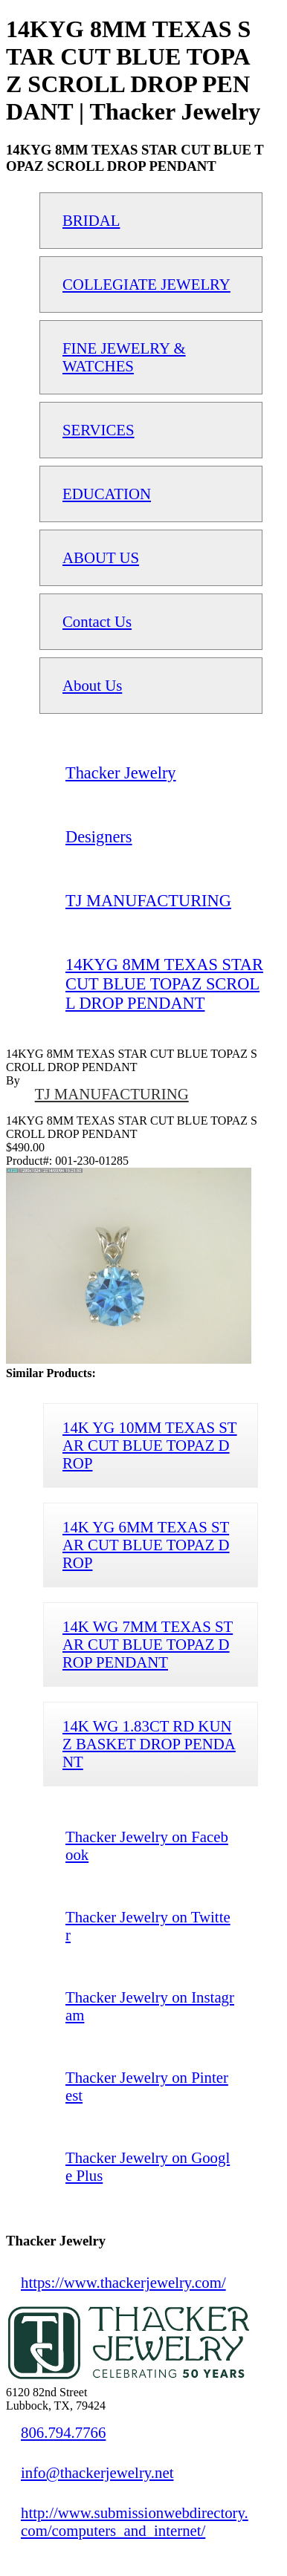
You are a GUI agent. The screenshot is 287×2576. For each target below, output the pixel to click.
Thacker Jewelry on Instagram (149, 2005)
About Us (92, 685)
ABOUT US (100, 557)
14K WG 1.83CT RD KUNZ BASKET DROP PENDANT (149, 1743)
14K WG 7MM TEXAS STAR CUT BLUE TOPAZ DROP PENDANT (147, 1644)
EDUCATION (106, 493)
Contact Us (97, 621)
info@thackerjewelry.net (97, 2472)
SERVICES (98, 429)
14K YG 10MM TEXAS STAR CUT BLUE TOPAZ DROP (149, 1445)
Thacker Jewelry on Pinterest (146, 2086)
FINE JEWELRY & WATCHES (124, 356)
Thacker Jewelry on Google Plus (147, 2166)
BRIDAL (91, 220)
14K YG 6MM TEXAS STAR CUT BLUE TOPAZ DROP (146, 1544)
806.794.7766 (63, 2432)
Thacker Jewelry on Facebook (146, 1845)
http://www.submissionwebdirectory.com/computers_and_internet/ (134, 2521)
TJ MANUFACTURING (112, 1093)
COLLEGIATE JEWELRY (146, 284)
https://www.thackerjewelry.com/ (123, 2282)
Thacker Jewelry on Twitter (147, 1925)
